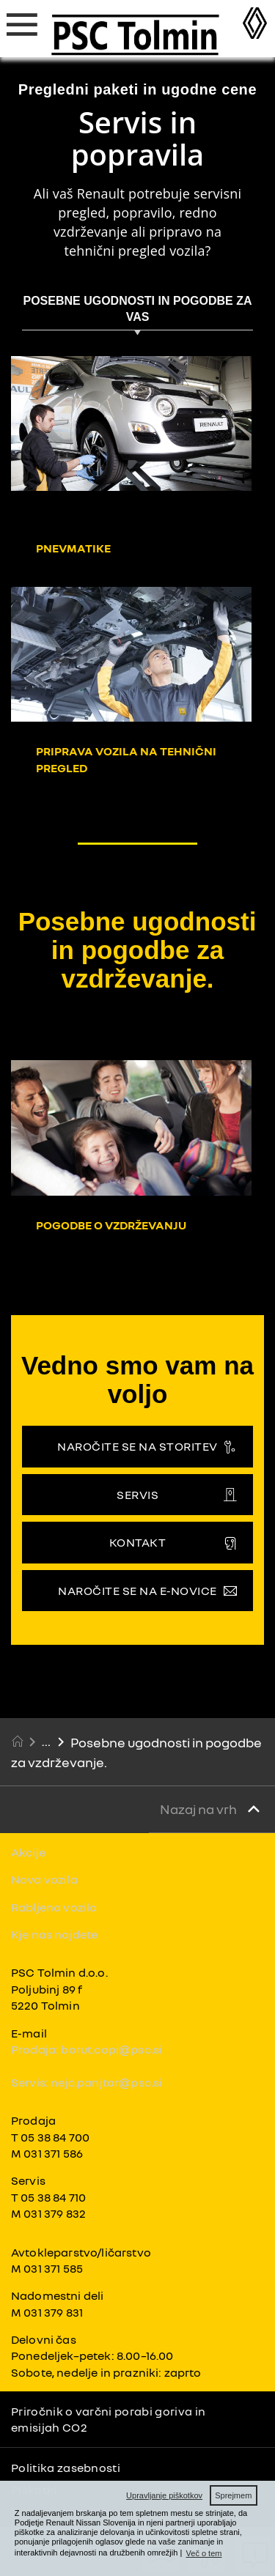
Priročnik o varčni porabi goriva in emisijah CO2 (108, 2419)
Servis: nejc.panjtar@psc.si (86, 2082)
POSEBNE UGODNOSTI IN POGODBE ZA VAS (137, 309)
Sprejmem (233, 2495)
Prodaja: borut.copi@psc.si (86, 2049)
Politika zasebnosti (65, 2467)
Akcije (28, 1852)
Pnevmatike (73, 548)
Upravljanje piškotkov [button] (164, 2495)
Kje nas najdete (54, 1934)
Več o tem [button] (204, 2553)
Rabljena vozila (54, 1907)
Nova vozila (44, 1879)
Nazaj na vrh (199, 1809)
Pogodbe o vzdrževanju (111, 1225)
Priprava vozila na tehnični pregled (126, 759)
